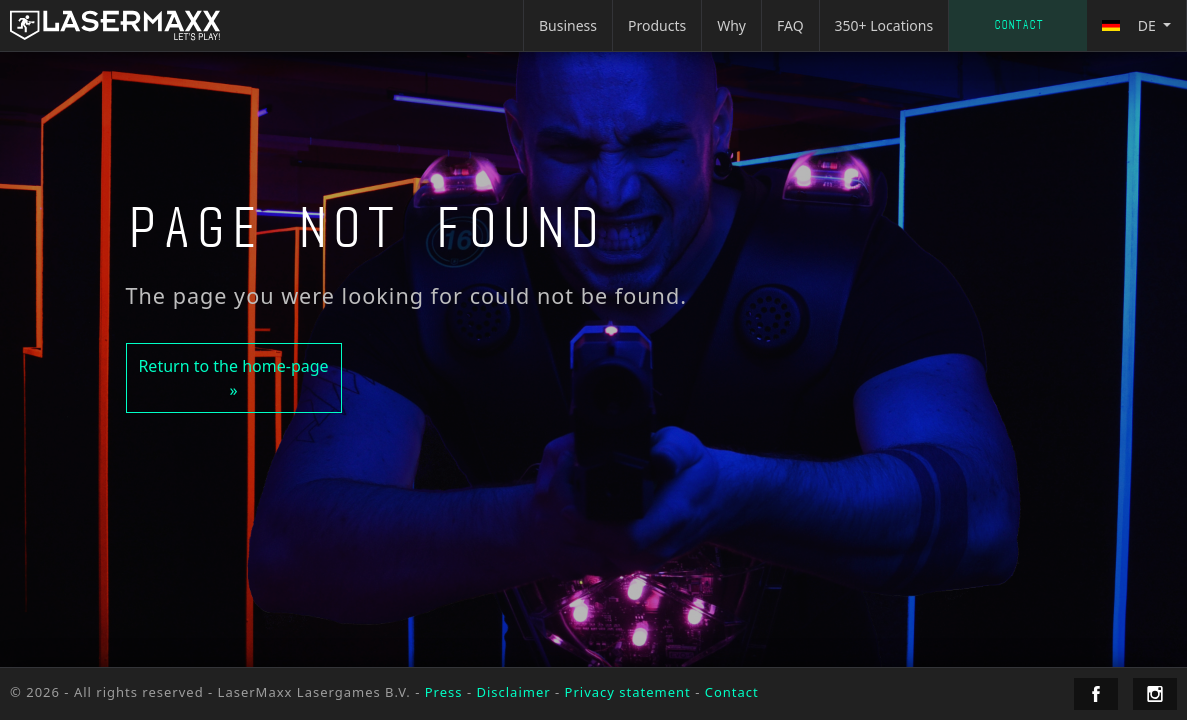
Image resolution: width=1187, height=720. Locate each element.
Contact (1018, 25)
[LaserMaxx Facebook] (1096, 694)
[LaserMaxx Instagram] (1155, 694)
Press (444, 692)
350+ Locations (884, 25)
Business (568, 25)
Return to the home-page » (233, 378)
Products (657, 25)
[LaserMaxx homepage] (115, 25)
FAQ (790, 25)
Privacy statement (628, 692)
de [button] (1130, 25)
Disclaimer (513, 692)
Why (731, 25)
